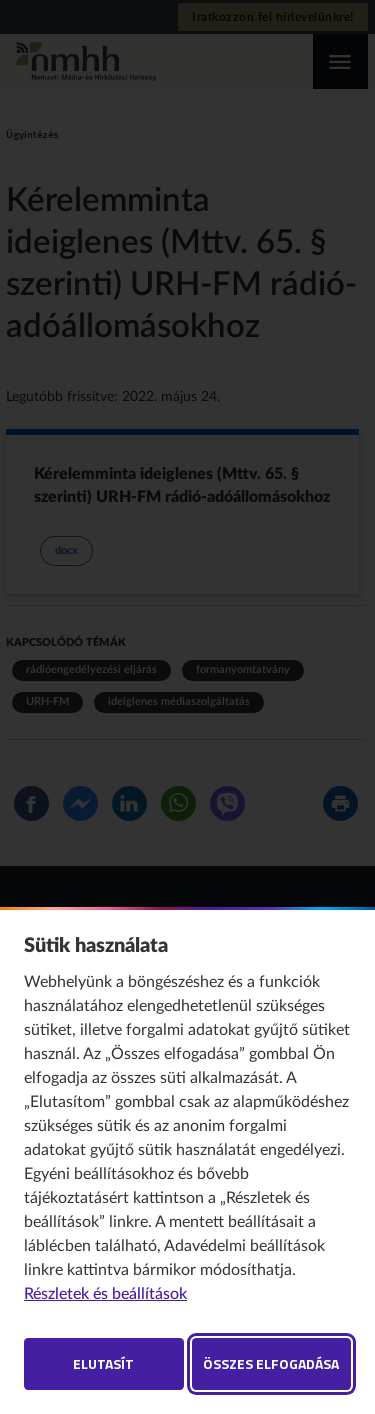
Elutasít (103, 1363)
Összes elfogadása (271, 1363)
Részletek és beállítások (105, 1294)
